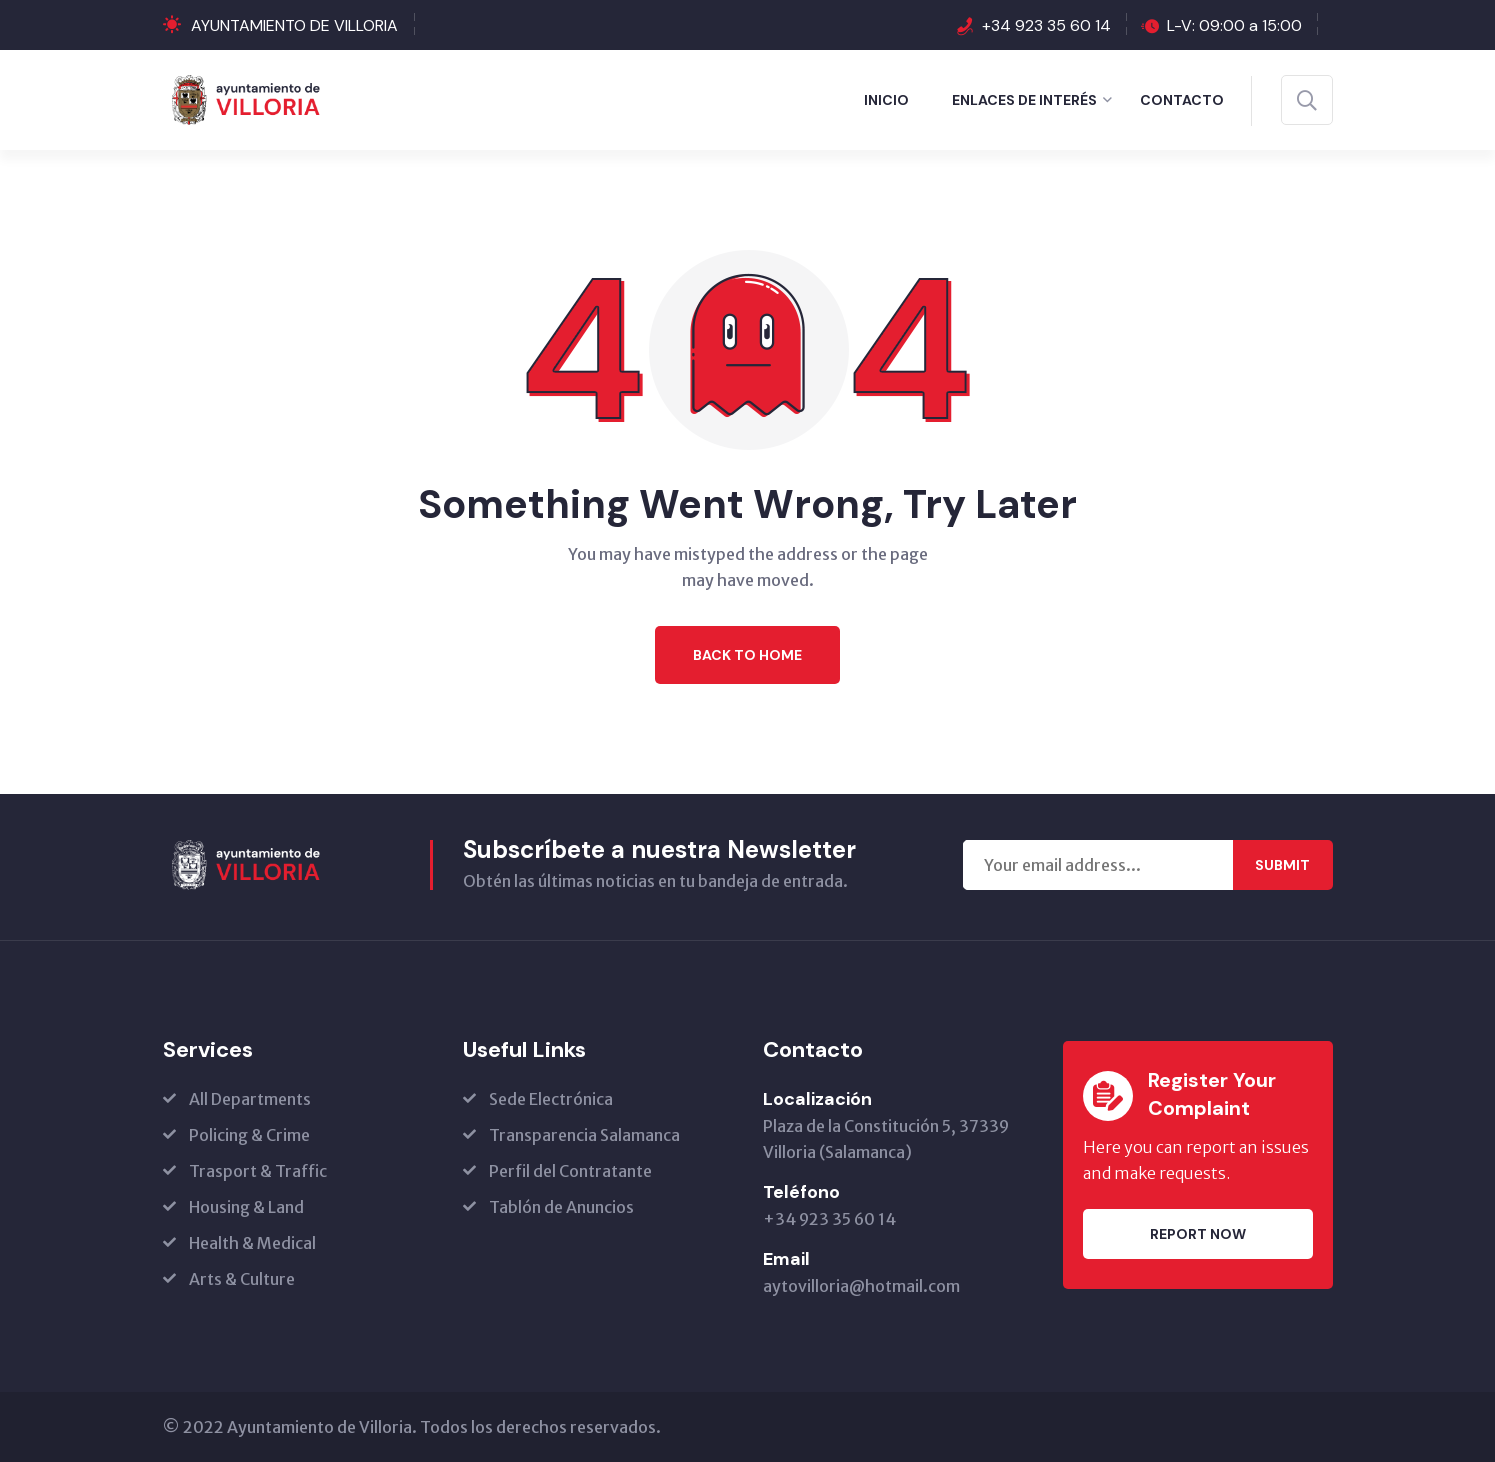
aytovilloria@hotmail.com (861, 1286)
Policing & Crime (249, 1135)
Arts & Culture (242, 1279)
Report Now (1198, 1234)
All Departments (250, 1099)
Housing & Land (246, 1207)
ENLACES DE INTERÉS (1024, 100)
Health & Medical (252, 1243)
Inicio (886, 100)
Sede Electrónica (551, 1099)
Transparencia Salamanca (584, 1135)
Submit (1282, 865)
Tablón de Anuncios (561, 1207)
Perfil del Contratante (570, 1171)
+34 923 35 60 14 (1046, 25)
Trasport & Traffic (258, 1171)
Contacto (1182, 100)
